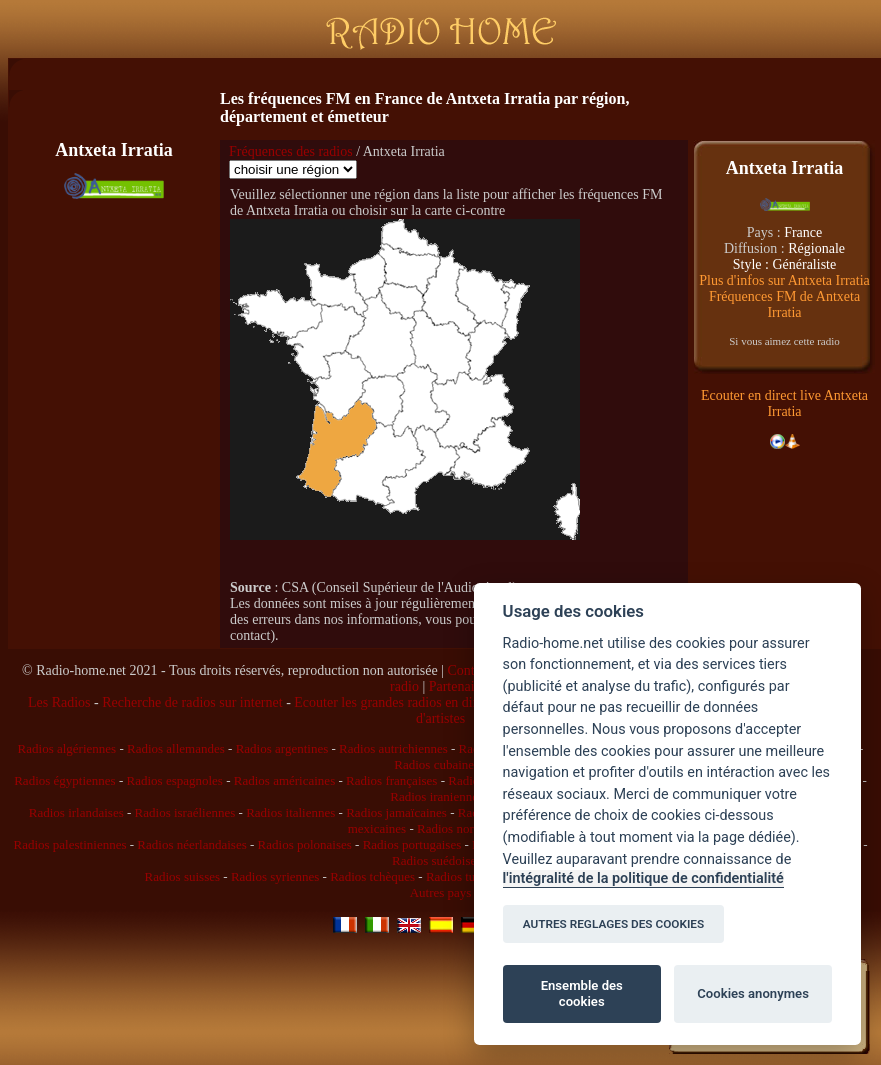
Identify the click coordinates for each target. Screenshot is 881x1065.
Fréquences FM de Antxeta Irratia (784, 304)
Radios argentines (282, 748)
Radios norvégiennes (471, 828)
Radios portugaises (412, 844)
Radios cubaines (436, 764)
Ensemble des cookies (582, 993)
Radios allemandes (176, 748)
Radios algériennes (67, 748)
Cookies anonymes (753, 993)
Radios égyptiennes (64, 780)
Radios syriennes (275, 876)
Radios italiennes (290, 812)
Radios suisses (182, 876)
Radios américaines (284, 780)
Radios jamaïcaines (396, 812)
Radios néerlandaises (191, 844)
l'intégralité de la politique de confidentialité (643, 878)
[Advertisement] (114, 329)
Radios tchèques (372, 876)
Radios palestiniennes (69, 844)
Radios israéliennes (185, 812)
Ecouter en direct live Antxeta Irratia (784, 403)
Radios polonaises (305, 844)
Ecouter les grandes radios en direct (393, 702)
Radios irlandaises (76, 812)
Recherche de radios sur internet (192, 702)
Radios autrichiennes (393, 748)
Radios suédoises (436, 860)
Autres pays (441, 892)
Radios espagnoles (175, 780)
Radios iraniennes (436, 796)
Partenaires (460, 686)
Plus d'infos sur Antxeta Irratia (784, 280)
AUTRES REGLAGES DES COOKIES (614, 924)
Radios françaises (391, 780)
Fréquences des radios (291, 151)
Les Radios (59, 702)
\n (293, 169)
